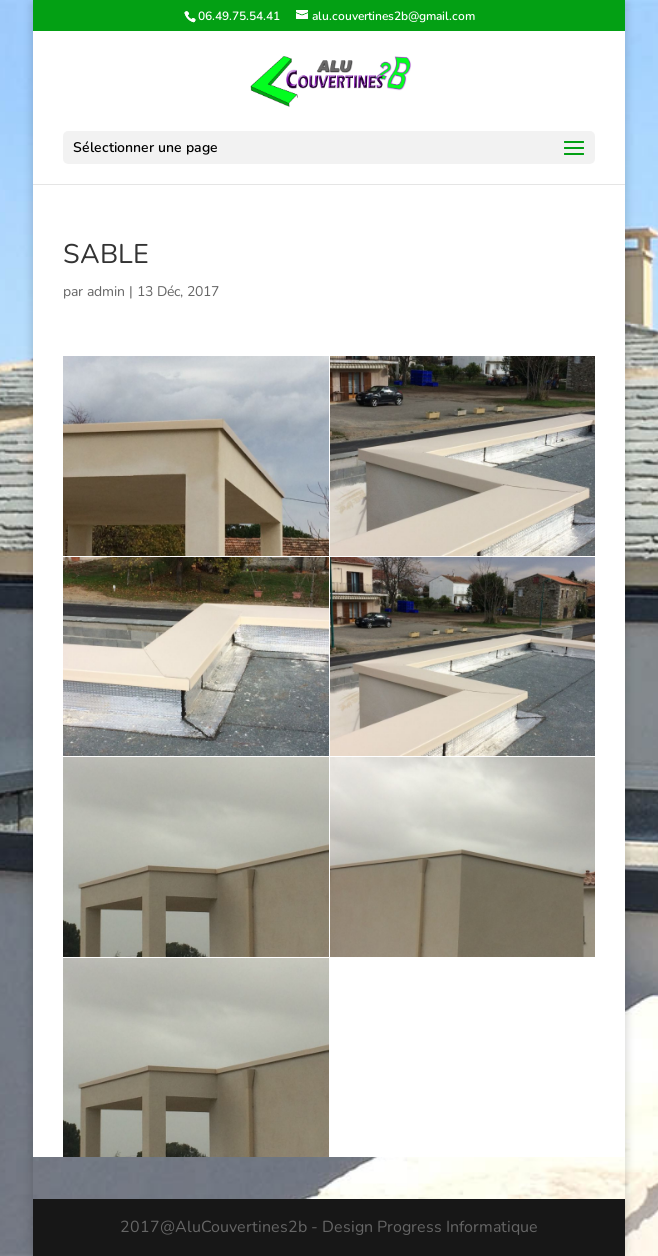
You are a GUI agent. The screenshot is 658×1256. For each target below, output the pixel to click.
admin (106, 291)
